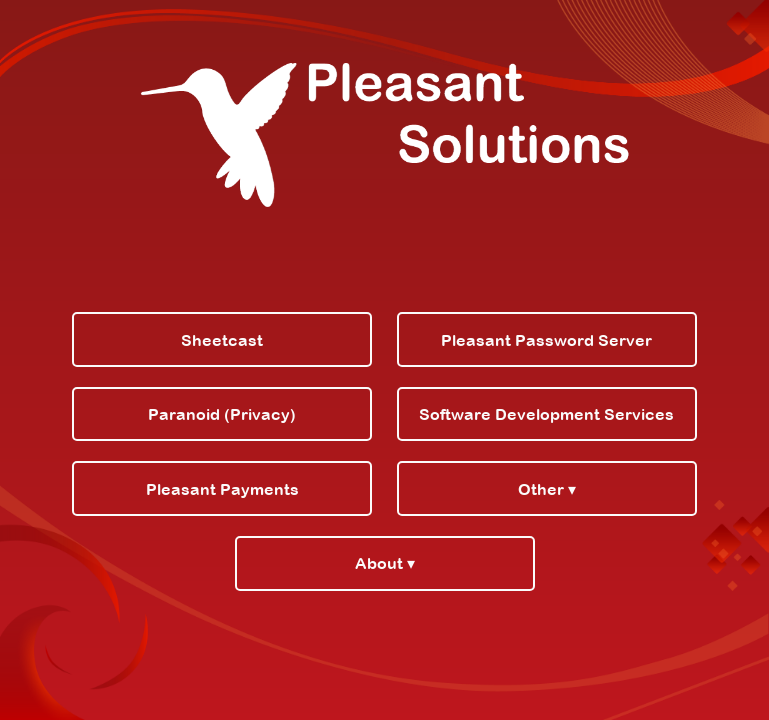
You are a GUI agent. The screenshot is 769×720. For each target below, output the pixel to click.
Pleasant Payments (222, 489)
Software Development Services (546, 414)
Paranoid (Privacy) (222, 414)
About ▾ (385, 563)
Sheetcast (222, 340)
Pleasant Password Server (546, 340)
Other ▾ (547, 489)
